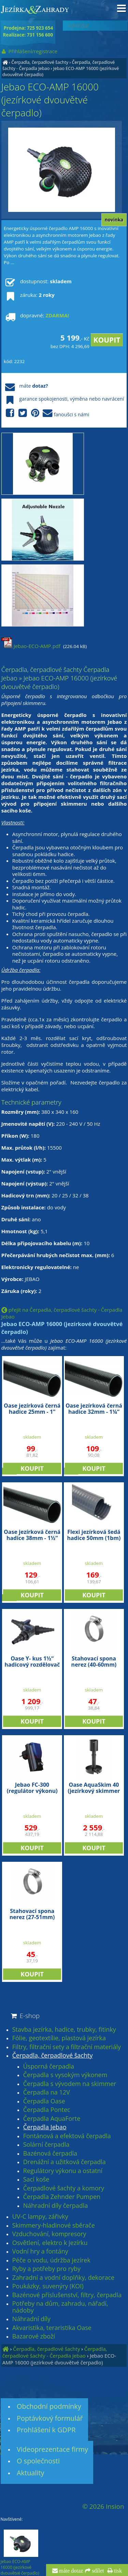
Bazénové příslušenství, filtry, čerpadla (67, 2295)
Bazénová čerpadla (50, 2153)
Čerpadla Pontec (46, 2109)
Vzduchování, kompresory (49, 2234)
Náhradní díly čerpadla (55, 2205)
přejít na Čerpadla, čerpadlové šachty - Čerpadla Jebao (62, 1313)
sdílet (97, 2571)
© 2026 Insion (103, 2506)
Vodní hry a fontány (40, 2251)
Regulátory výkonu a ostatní (62, 2171)
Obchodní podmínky (49, 2406)
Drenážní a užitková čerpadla (64, 2162)
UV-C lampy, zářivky (40, 2216)
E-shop (25, 2015)
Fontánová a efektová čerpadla (67, 2136)
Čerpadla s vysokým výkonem (65, 2075)
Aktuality (30, 2472)
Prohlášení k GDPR (46, 2429)
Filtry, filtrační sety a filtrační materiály (66, 2047)
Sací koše (36, 2179)
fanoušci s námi (46, 413)
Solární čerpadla (46, 2144)
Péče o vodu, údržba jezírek (51, 2260)
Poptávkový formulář (50, 2418)
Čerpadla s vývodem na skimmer (69, 2084)
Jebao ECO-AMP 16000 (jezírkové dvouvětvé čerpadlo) (59, 2359)
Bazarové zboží (33, 2336)
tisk (117, 2571)
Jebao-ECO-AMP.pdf (30, 646)
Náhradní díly (31, 2319)
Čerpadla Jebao (45, 2127)
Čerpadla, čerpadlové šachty (39, 62)
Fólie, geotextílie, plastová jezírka (59, 2038)
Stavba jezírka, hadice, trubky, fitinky (64, 2029)
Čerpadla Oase (44, 2101)
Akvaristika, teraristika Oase (51, 2328)
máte (26, 386)
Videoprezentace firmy (52, 2449)
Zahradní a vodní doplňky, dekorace (63, 2277)
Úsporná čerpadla (48, 2066)
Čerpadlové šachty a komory (63, 2188)
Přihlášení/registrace (29, 51)
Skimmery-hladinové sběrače (53, 2225)
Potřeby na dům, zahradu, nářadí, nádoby (60, 2307)
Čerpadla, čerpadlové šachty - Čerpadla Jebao (54, 2352)
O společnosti (38, 2460)
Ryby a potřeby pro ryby (46, 2268)
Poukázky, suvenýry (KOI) (48, 2286)
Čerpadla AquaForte (51, 2118)
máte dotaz (70, 2571)
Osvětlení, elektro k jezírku (50, 2243)
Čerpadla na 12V (46, 2092)
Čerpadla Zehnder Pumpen (61, 2196)
